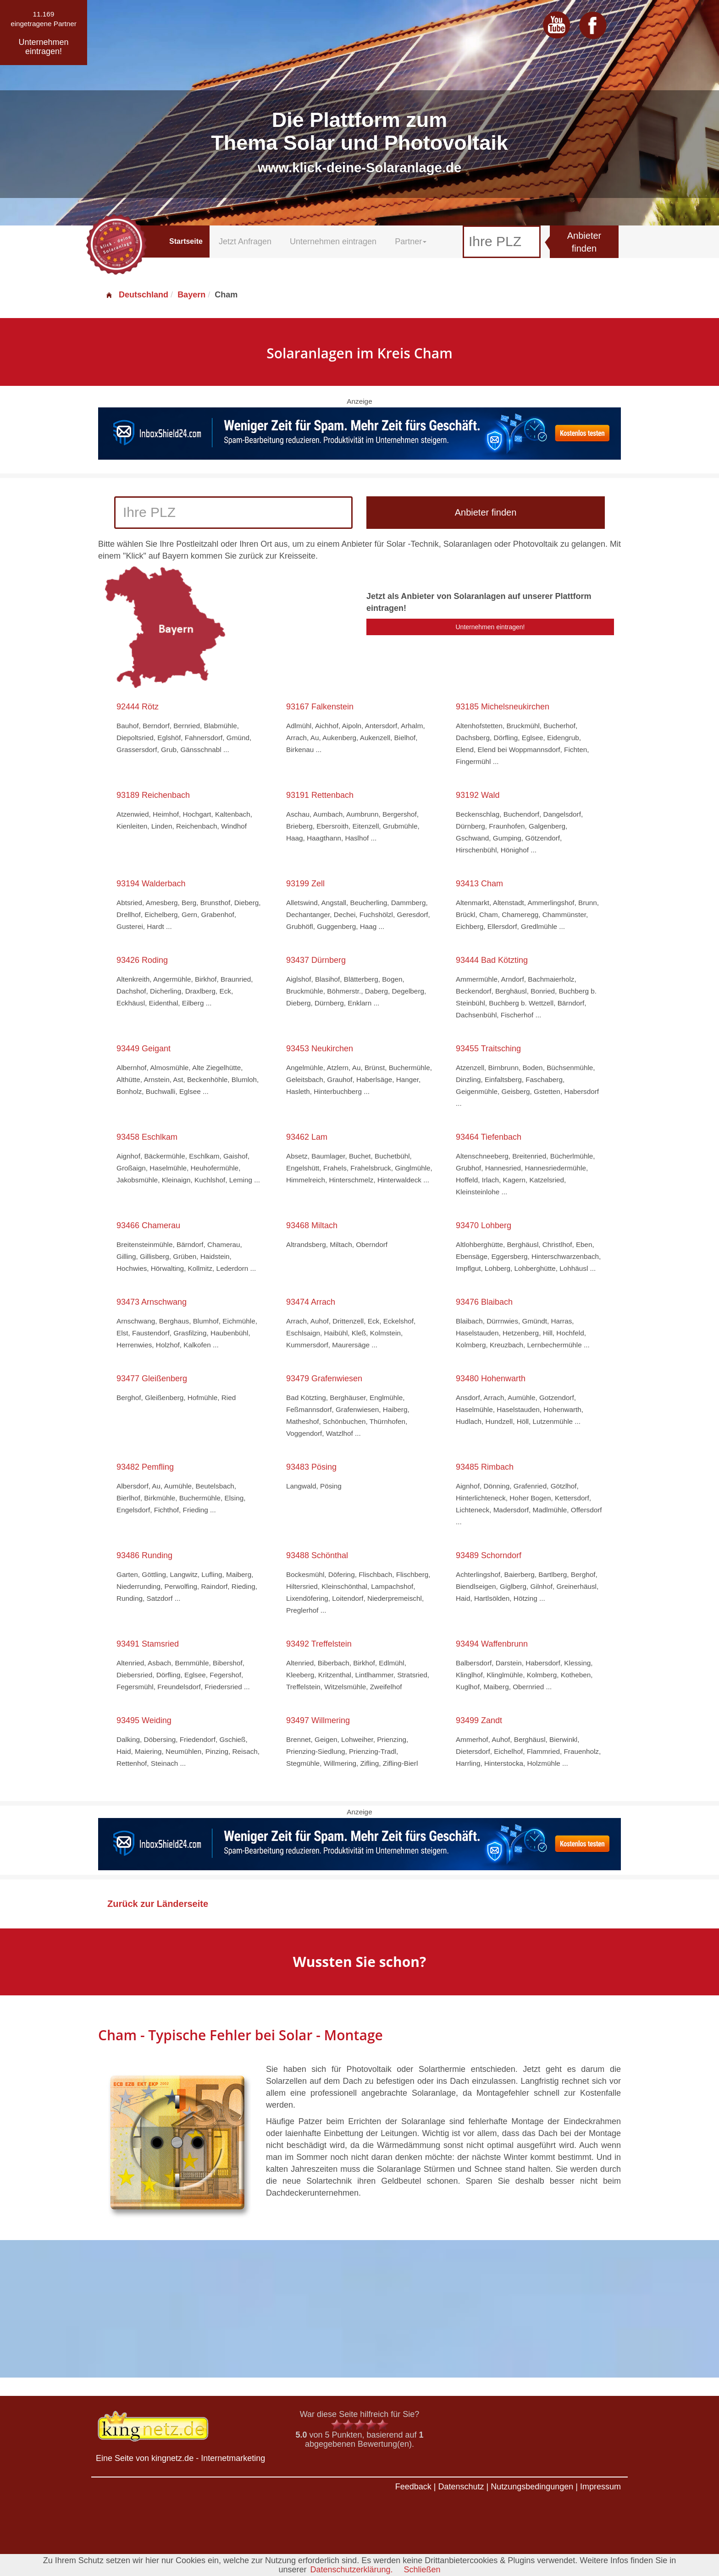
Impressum (600, 2486)
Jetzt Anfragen (245, 241)
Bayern (191, 294)
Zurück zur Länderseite (157, 1904)
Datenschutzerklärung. (351, 2569)
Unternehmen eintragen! (490, 627)
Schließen (422, 2569)
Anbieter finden (584, 242)
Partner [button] (410, 241)
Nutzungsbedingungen (532, 2486)
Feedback (413, 2486)
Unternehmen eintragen (333, 241)
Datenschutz (461, 2486)
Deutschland (136, 294)
